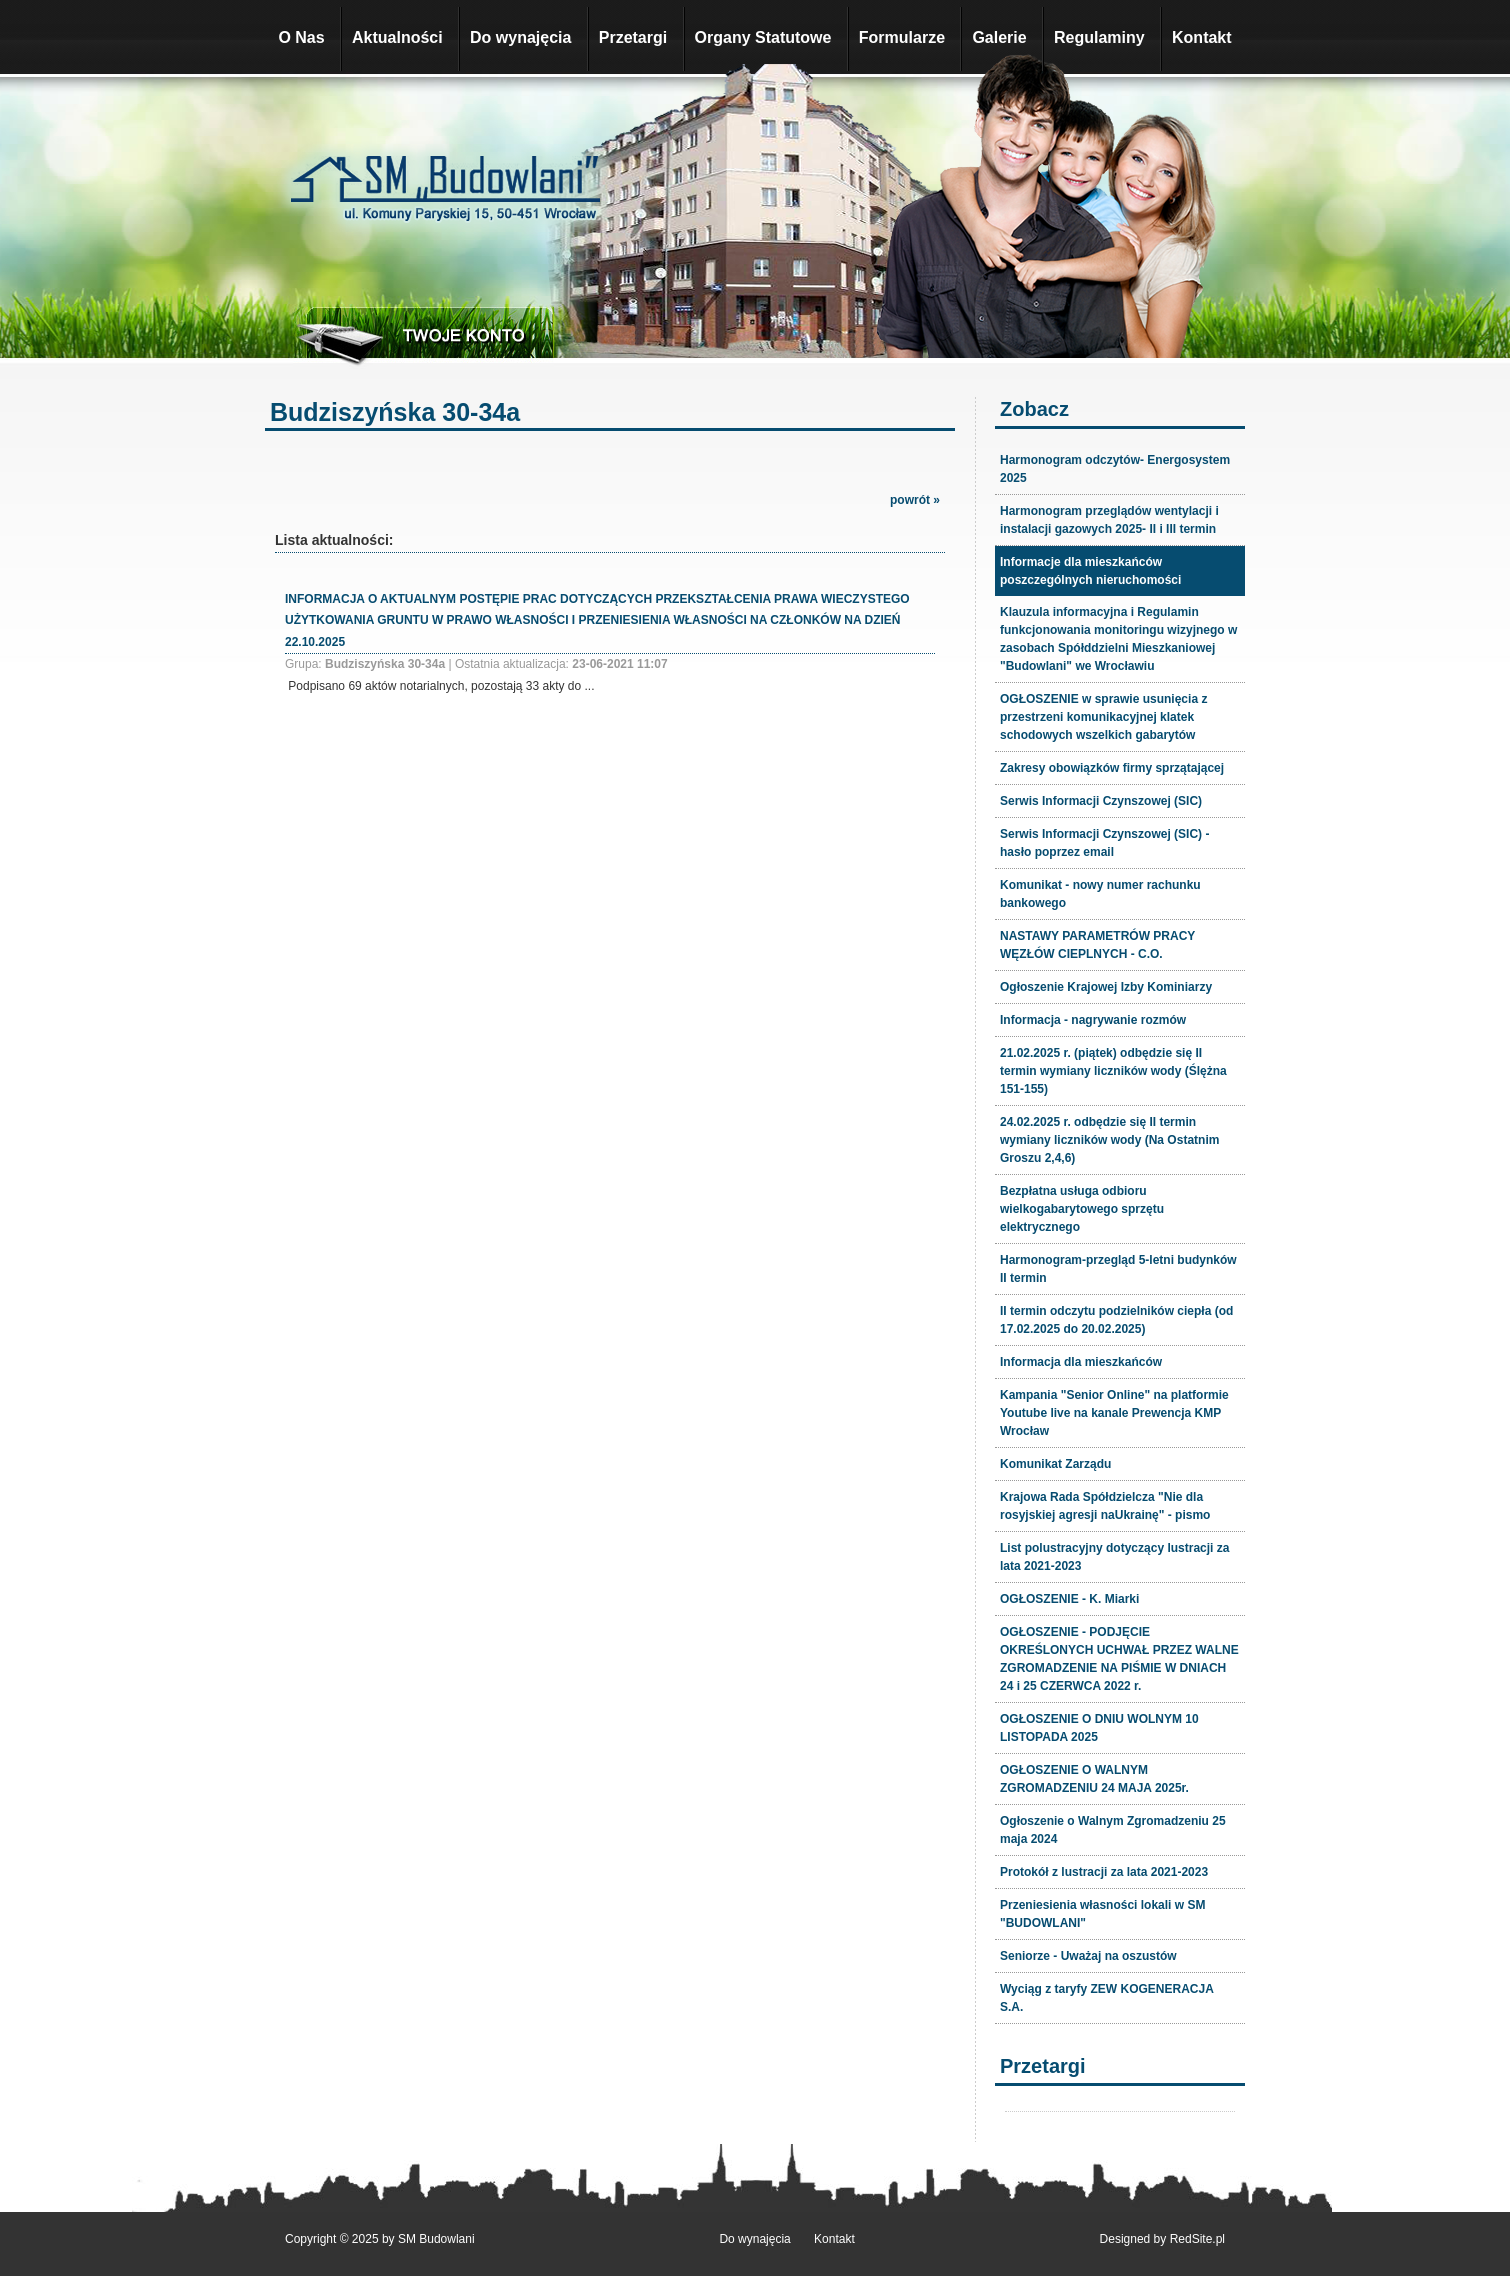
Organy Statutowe (763, 37)
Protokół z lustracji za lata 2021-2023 (1104, 1872)
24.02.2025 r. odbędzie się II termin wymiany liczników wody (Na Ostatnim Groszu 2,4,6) (1109, 1140)
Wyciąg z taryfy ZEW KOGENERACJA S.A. (1107, 1998)
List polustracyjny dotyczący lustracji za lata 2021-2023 (1114, 1557)
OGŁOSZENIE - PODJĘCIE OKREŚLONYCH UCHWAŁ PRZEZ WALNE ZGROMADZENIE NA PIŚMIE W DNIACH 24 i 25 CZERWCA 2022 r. (1119, 1659)
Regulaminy (1099, 37)
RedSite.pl (1197, 2239)
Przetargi (633, 37)
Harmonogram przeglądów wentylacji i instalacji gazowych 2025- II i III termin (1109, 520)
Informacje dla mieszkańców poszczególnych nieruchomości (1090, 571)
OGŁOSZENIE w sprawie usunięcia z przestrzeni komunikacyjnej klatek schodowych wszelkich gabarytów (1103, 717)
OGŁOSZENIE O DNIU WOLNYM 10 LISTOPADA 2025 (1099, 1728)
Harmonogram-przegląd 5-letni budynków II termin (1118, 1269)
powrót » (915, 500)
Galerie (999, 37)
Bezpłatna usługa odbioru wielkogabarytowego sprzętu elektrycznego (1082, 1209)
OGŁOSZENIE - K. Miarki (1069, 1599)
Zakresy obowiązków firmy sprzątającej (1112, 768)
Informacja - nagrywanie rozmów (1093, 1020)
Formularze (902, 37)
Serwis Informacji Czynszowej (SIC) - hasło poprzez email (1104, 843)
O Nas (301, 37)
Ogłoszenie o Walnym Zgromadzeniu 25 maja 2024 (1113, 1830)
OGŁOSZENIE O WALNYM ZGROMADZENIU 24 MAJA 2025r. (1094, 1779)
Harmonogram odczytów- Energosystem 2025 (1115, 469)
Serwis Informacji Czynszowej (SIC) (1101, 801)
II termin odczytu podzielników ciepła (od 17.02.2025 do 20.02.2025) (1116, 1320)
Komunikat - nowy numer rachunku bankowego (1100, 894)
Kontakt (1202, 37)
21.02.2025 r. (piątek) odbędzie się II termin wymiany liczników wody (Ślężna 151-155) (1113, 1071)
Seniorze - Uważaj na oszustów (1088, 1956)
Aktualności (397, 37)
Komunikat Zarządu (1055, 1464)
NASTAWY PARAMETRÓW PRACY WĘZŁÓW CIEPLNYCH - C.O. (1097, 945)
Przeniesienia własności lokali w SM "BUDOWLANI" (1102, 1914)
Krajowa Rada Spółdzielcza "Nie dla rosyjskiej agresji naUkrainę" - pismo (1105, 1506)
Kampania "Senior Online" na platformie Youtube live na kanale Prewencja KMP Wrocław (1114, 1413)
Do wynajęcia (520, 37)
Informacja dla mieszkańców (1081, 1362)
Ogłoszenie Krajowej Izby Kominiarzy (1106, 987)
